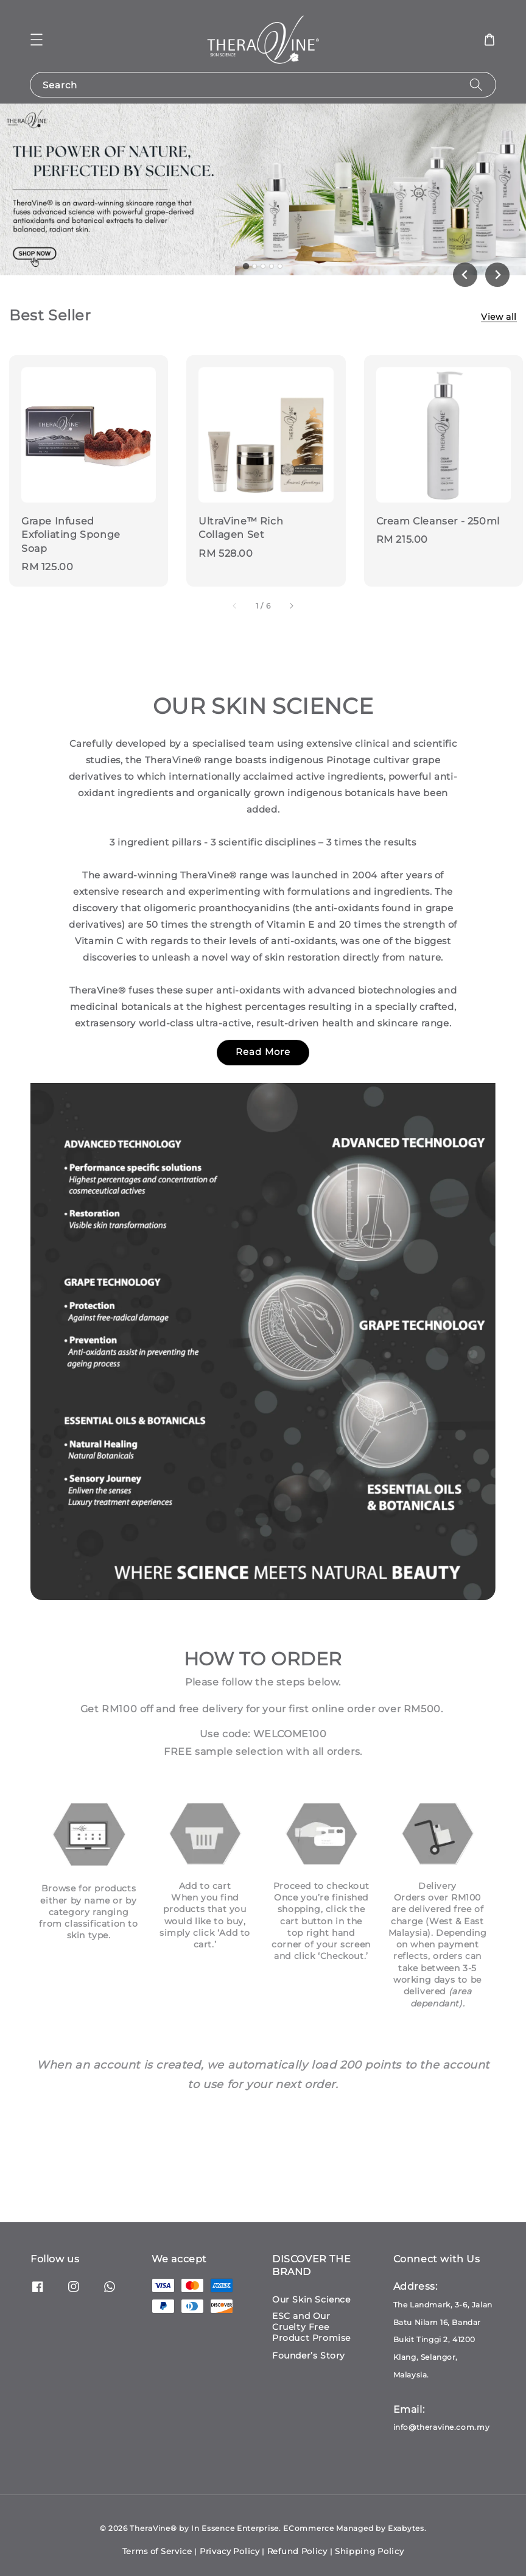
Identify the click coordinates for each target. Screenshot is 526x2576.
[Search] (476, 84)
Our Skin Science (311, 2299)
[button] (36, 39)
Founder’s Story (308, 2355)
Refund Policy (297, 2551)
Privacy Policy (230, 2551)
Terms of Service (157, 2551)
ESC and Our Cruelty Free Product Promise (311, 2326)
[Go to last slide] (465, 275)
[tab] (246, 266)
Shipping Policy (369, 2551)
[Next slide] (497, 275)
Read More (263, 1051)
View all (499, 316)
